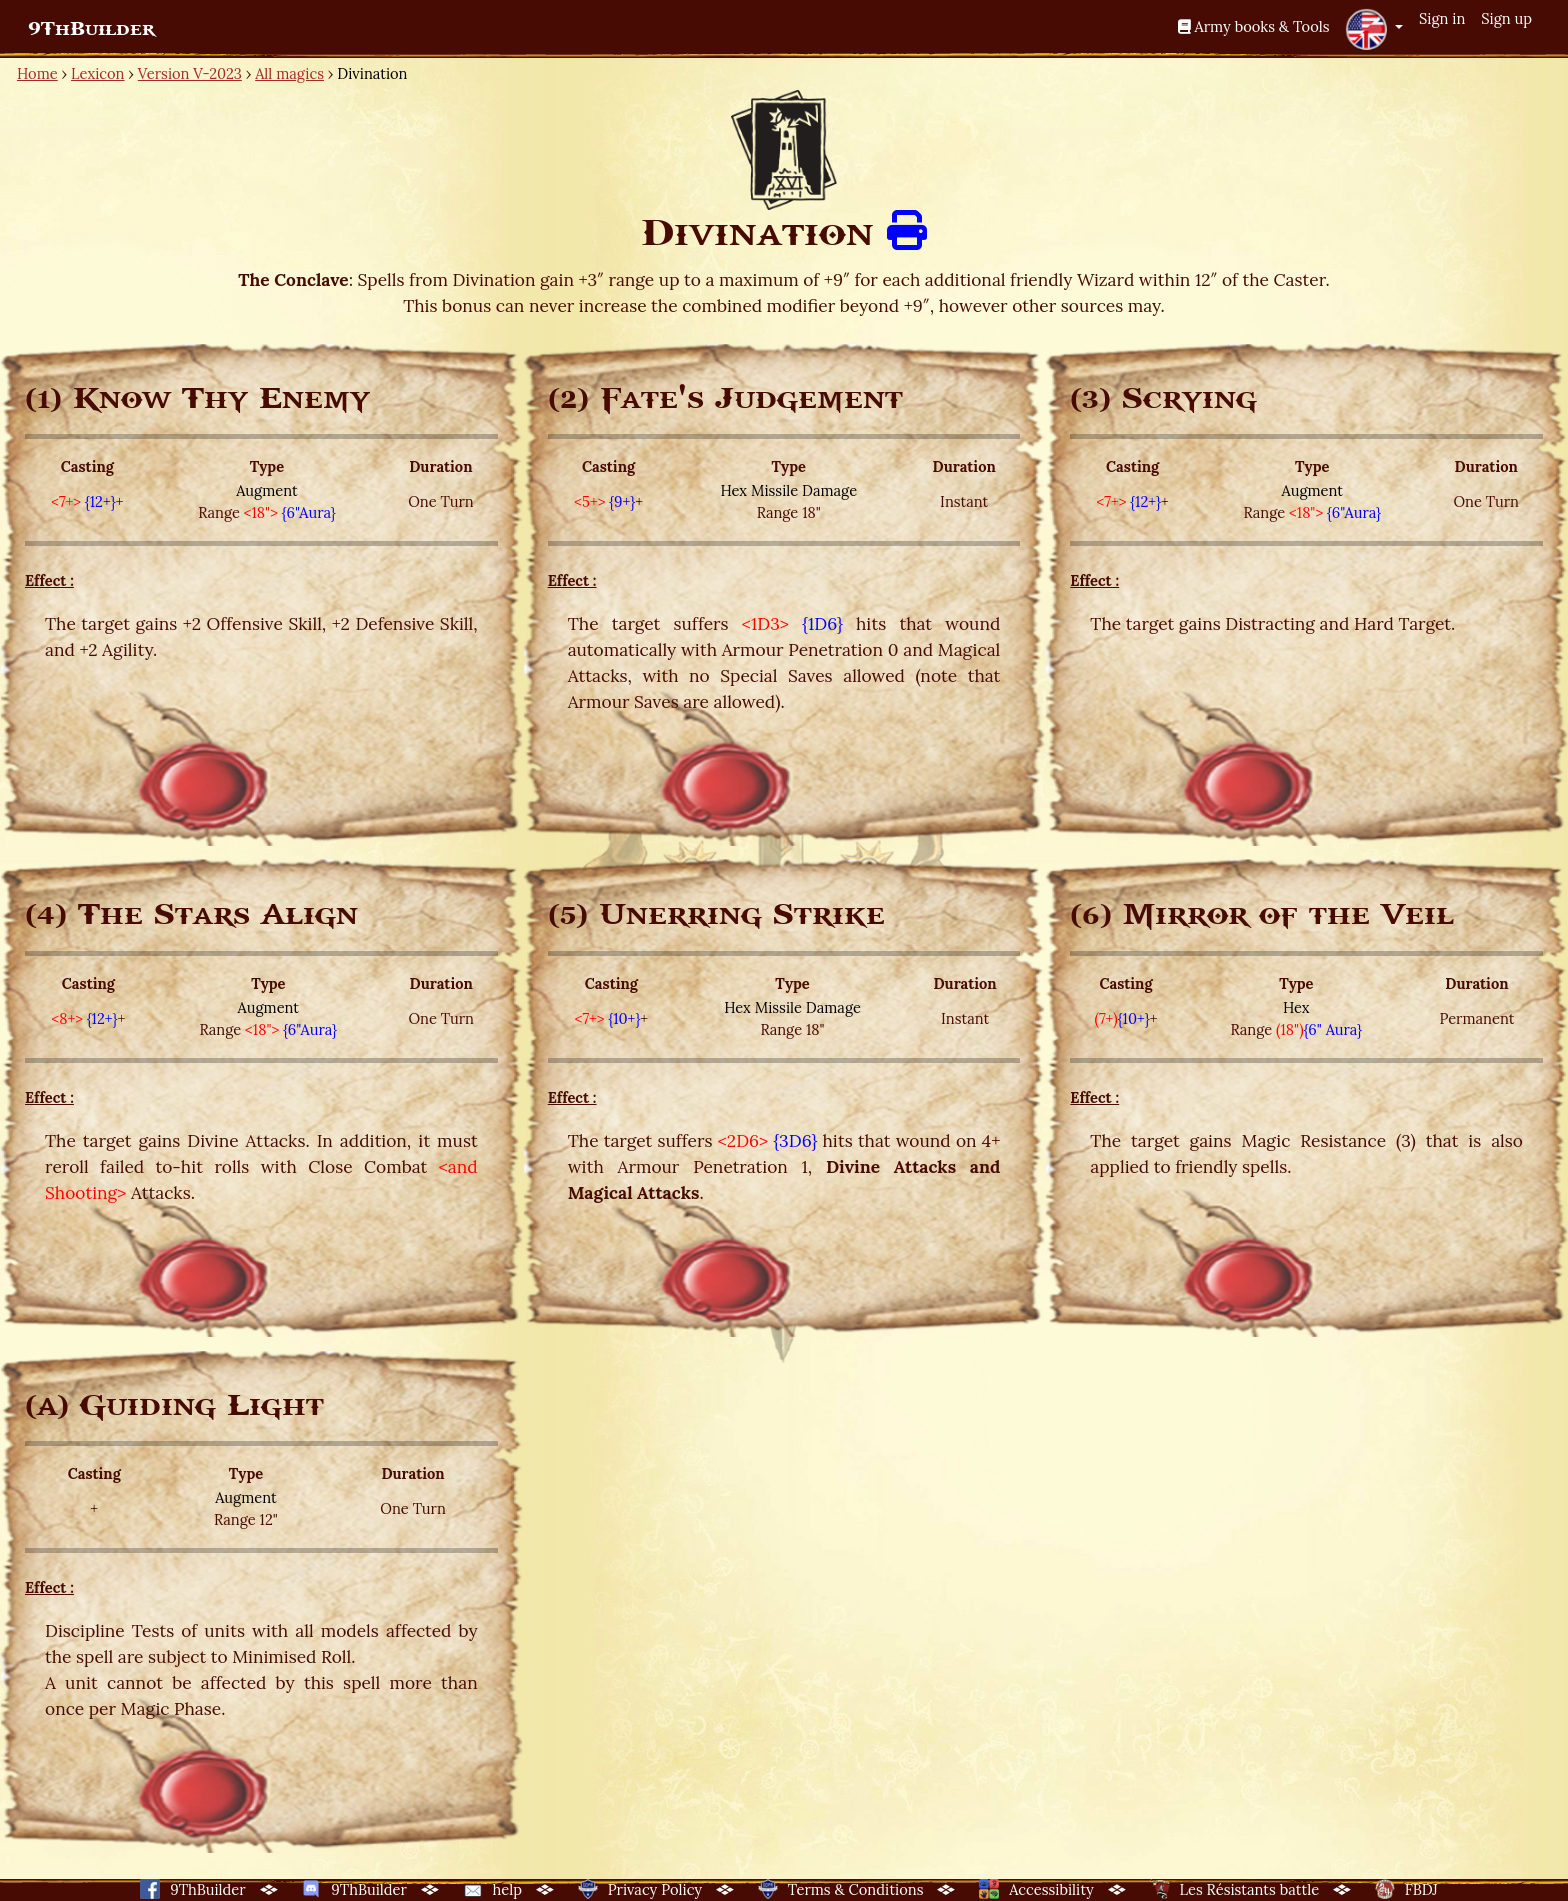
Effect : (49, 580)
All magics (289, 73)
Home (37, 73)
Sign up (1506, 18)
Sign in (1442, 18)
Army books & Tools (1254, 26)
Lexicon (97, 73)
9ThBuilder (91, 29)
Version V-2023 (190, 73)
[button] (1374, 29)
